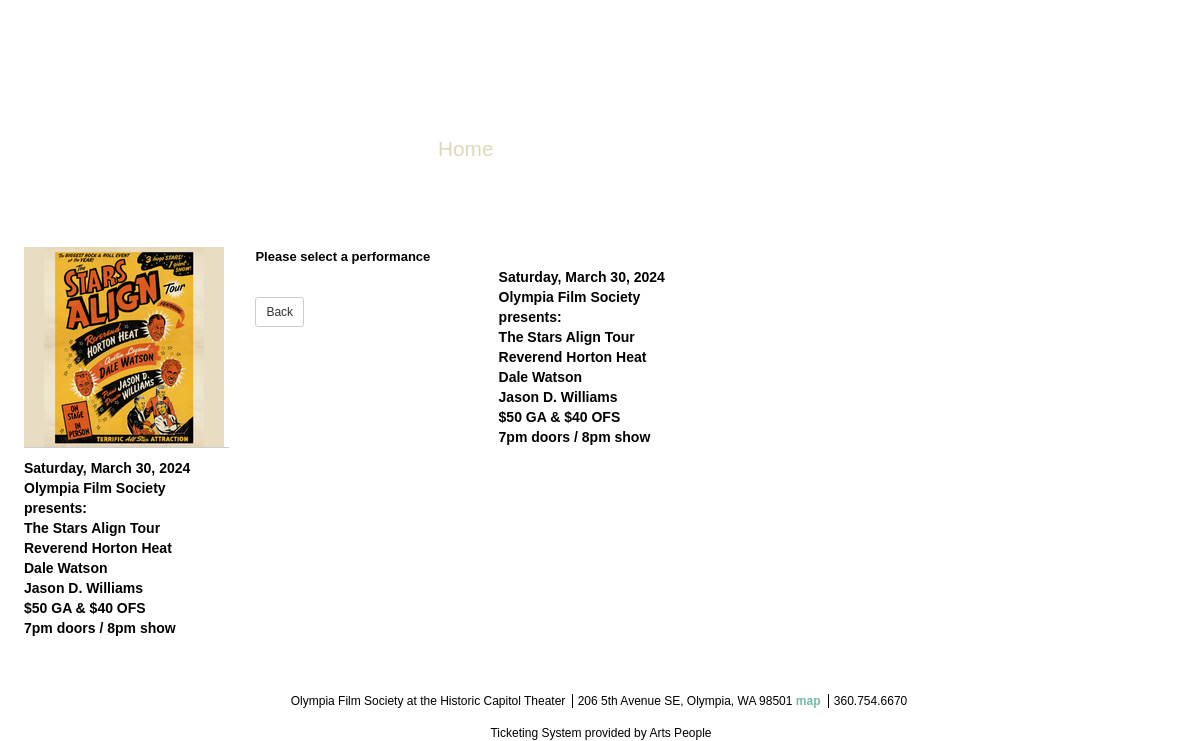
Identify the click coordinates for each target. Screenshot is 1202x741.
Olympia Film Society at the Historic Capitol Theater (428, 701)
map (808, 701)
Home (465, 148)
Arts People (680, 733)
